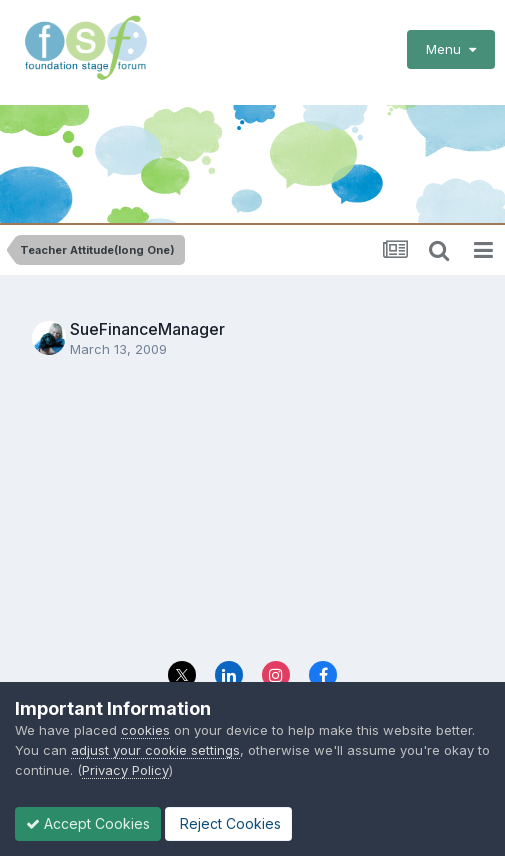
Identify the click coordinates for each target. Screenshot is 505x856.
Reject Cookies (228, 823)
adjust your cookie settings (155, 750)
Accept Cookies (88, 823)
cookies (145, 730)
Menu (451, 49)
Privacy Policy (125, 770)
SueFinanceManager (147, 329)
